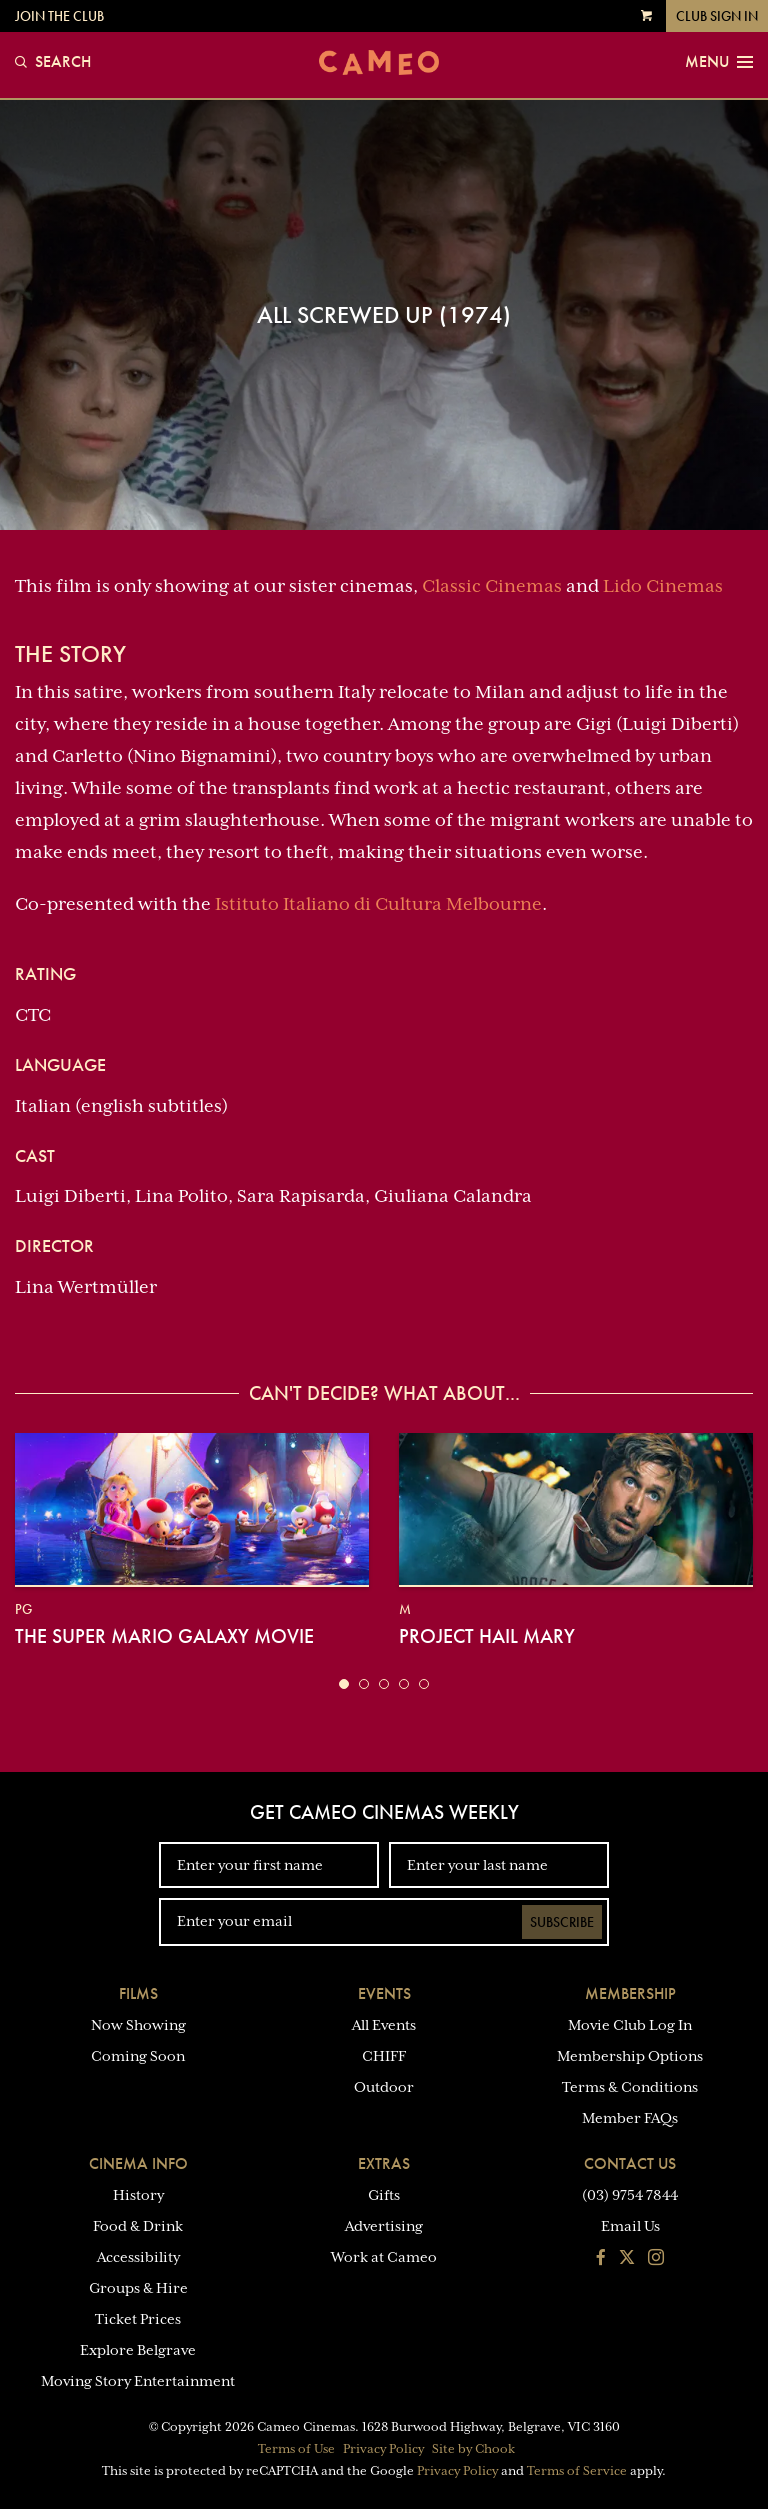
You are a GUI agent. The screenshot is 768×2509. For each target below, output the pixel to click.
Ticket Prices (138, 2319)
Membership (630, 1993)
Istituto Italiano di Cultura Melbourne (378, 904)
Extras (384, 2163)
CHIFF (384, 2056)
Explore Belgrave (138, 2350)
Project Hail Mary (487, 1636)
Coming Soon (138, 2056)
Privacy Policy (383, 2449)
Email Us (630, 2226)
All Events (384, 2025)
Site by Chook (473, 2449)
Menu (719, 62)
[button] (344, 1684)
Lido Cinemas (663, 586)
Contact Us (630, 2163)
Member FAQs (630, 2118)
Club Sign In (717, 16)
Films (138, 1993)
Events (384, 1993)
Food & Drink (138, 2226)
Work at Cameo (384, 2257)
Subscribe (562, 1922)
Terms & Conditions (630, 2087)
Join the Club (59, 16)
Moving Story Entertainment (138, 2381)
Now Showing (138, 2025)
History (138, 2195)
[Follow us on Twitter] (627, 2259)
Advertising (384, 2226)
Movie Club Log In (630, 2025)
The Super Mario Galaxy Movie (164, 1636)
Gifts (384, 2195)
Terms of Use (296, 2449)
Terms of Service (577, 2471)
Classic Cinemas (492, 586)
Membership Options (630, 2056)
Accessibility (138, 2257)
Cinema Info (138, 2163)
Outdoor (384, 2087)
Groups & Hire (138, 2288)
